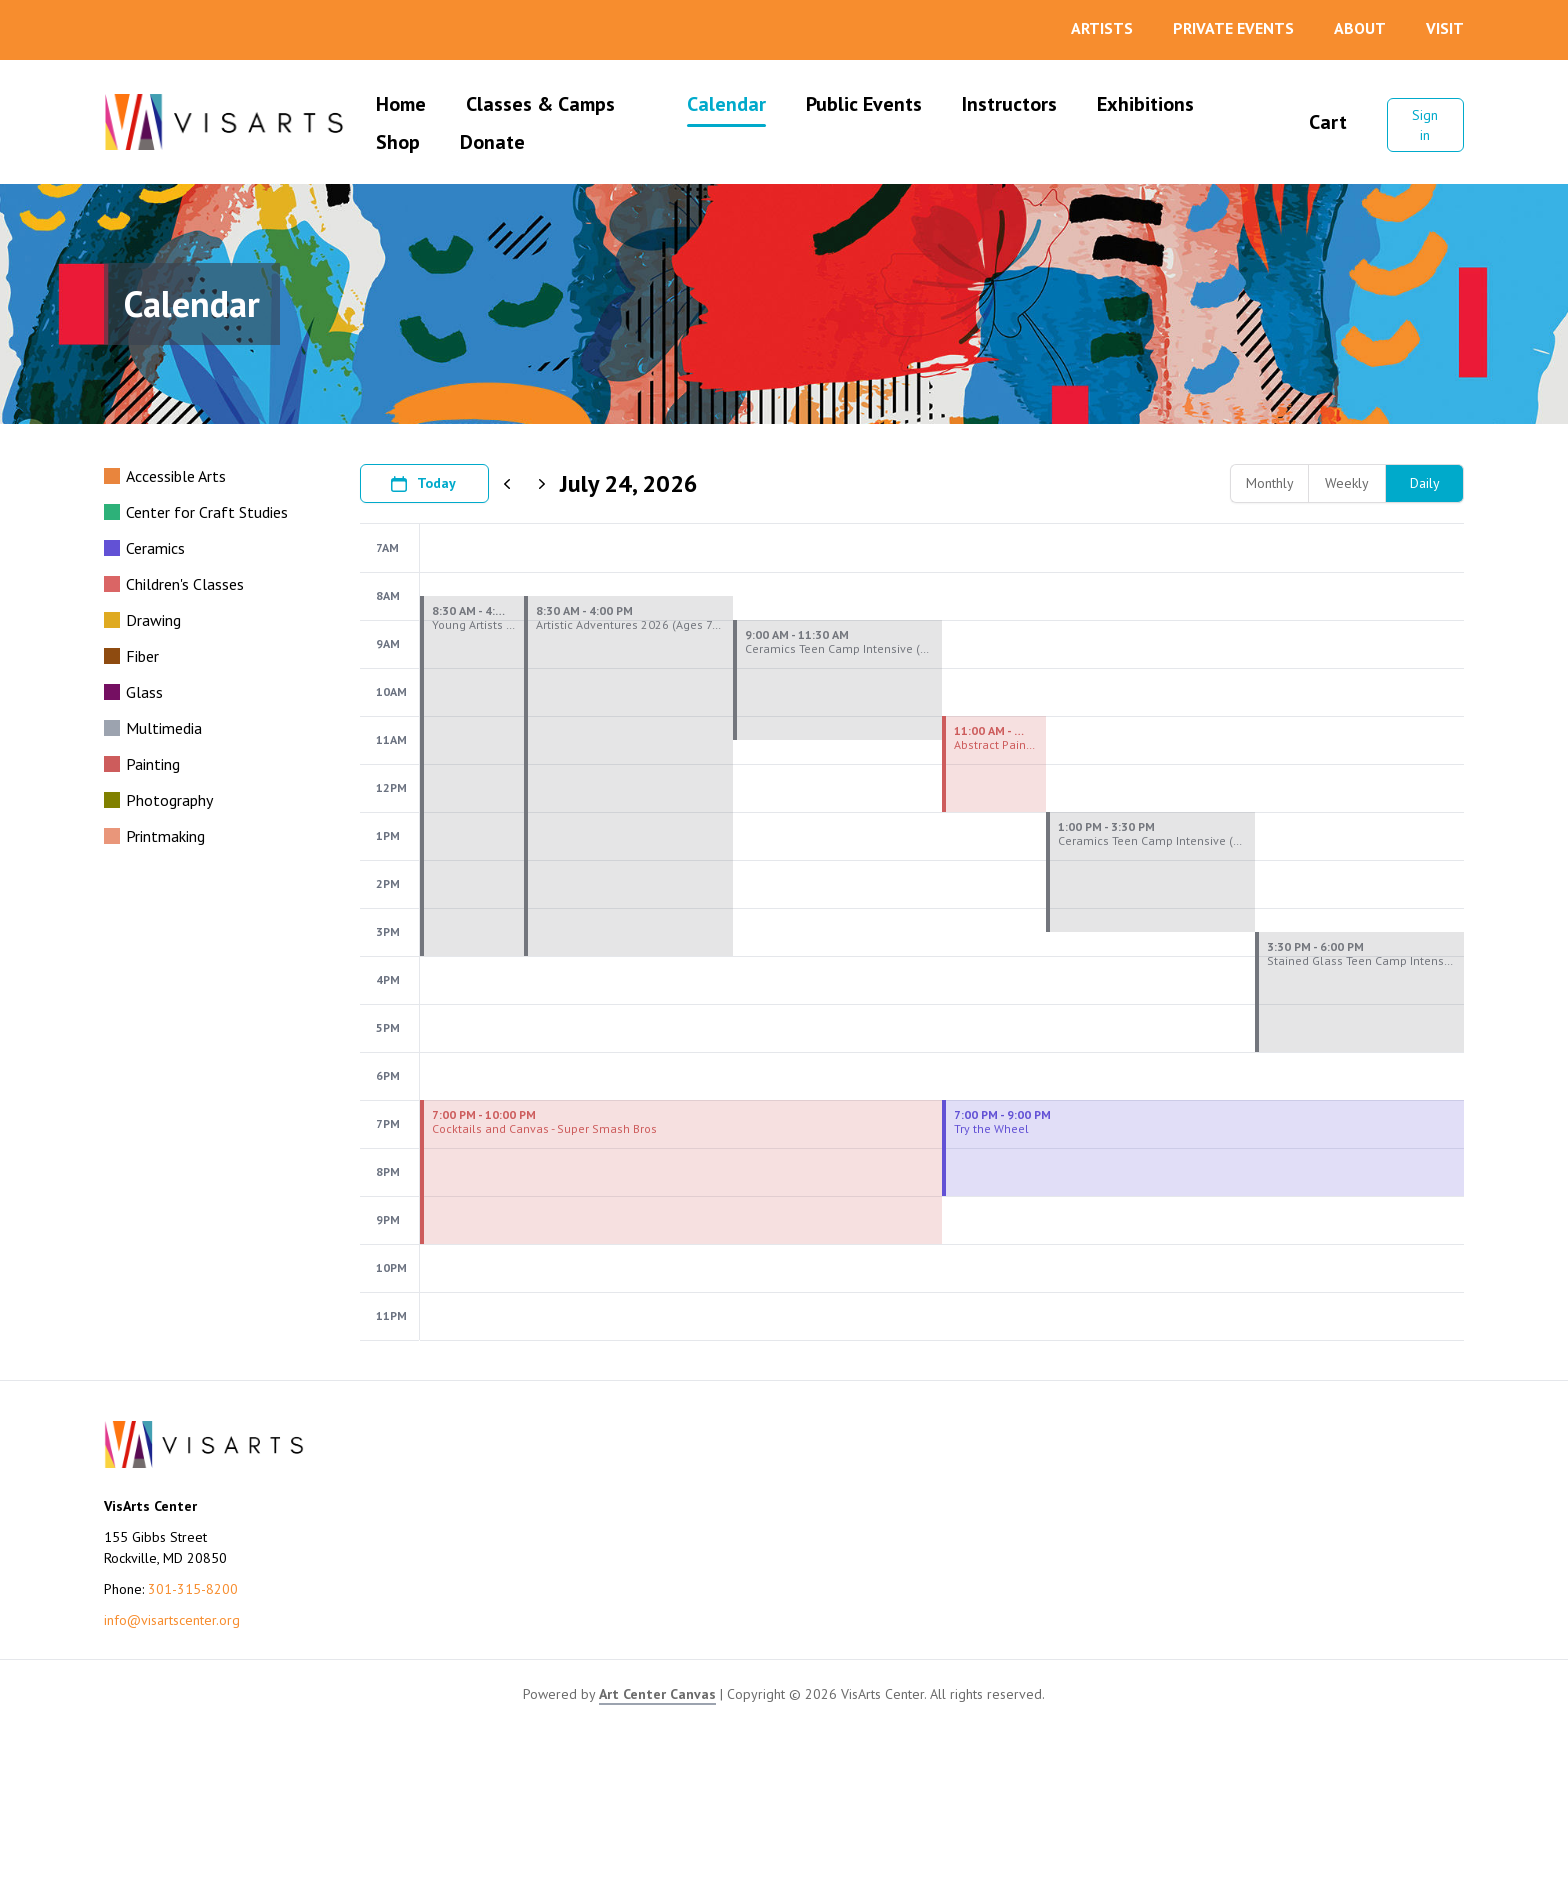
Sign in (1425, 125)
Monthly (1270, 483)
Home (401, 104)
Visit (1445, 28)
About (1360, 28)
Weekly (1347, 483)
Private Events (1233, 28)
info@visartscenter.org (172, 1770)
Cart (1315, 122)
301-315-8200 (193, 1739)
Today (422, 484)
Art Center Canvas (657, 1844)
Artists (1102, 28)
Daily (1425, 483)
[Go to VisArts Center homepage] (224, 122)
